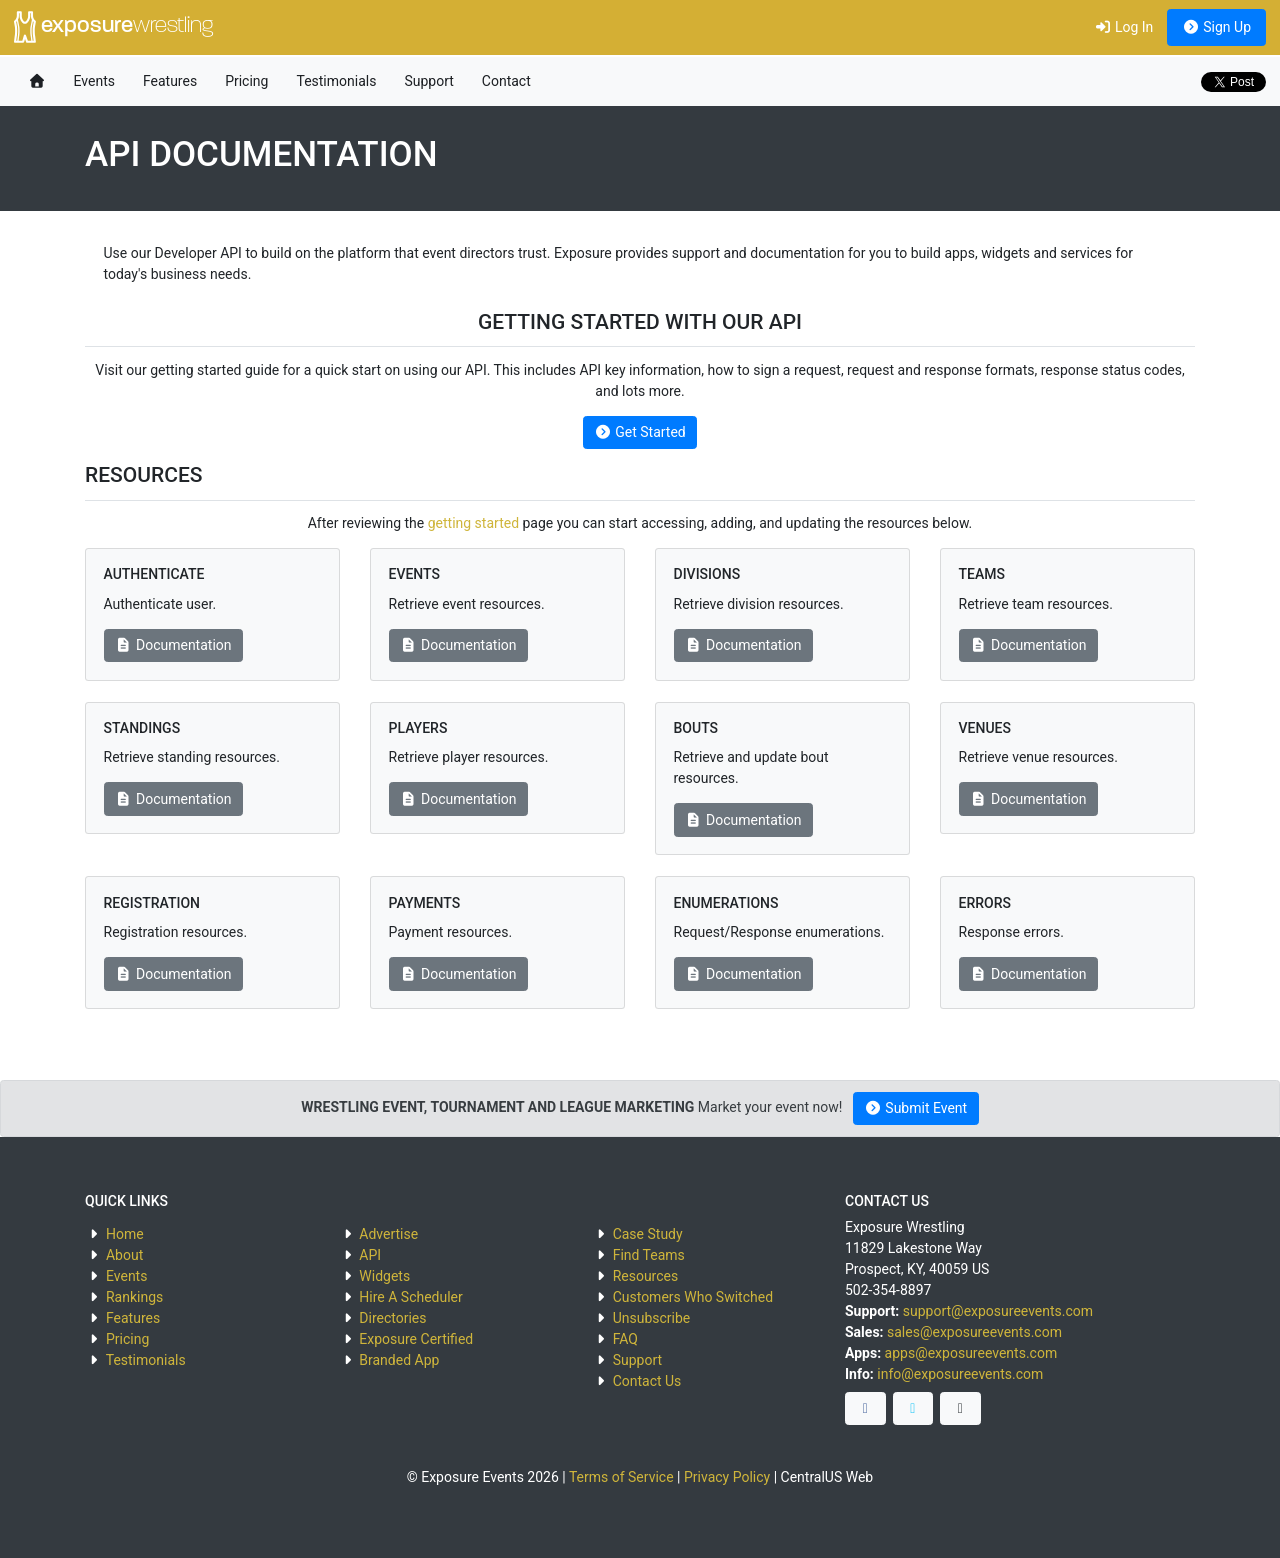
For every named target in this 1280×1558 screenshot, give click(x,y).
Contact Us (647, 1381)
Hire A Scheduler (410, 1297)
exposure (113, 27)
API (370, 1255)
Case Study (648, 1234)
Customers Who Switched (693, 1297)
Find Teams (649, 1255)
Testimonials (336, 81)
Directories (392, 1318)
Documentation (173, 645)
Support (428, 81)
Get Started (639, 432)
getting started (473, 523)
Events (94, 81)
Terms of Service (621, 1477)
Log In (1123, 27)
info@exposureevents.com (960, 1374)
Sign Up (1216, 27)
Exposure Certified (416, 1339)
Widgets (384, 1276)
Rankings (134, 1297)
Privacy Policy (727, 1477)
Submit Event (915, 1108)
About (124, 1255)
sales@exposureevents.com (974, 1332)
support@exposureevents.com (998, 1311)
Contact (506, 81)
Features (170, 81)
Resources (646, 1276)
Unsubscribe (652, 1318)
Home (125, 1234)
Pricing (246, 81)
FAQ (625, 1339)
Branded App (399, 1360)
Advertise (388, 1234)
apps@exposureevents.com (971, 1353)
